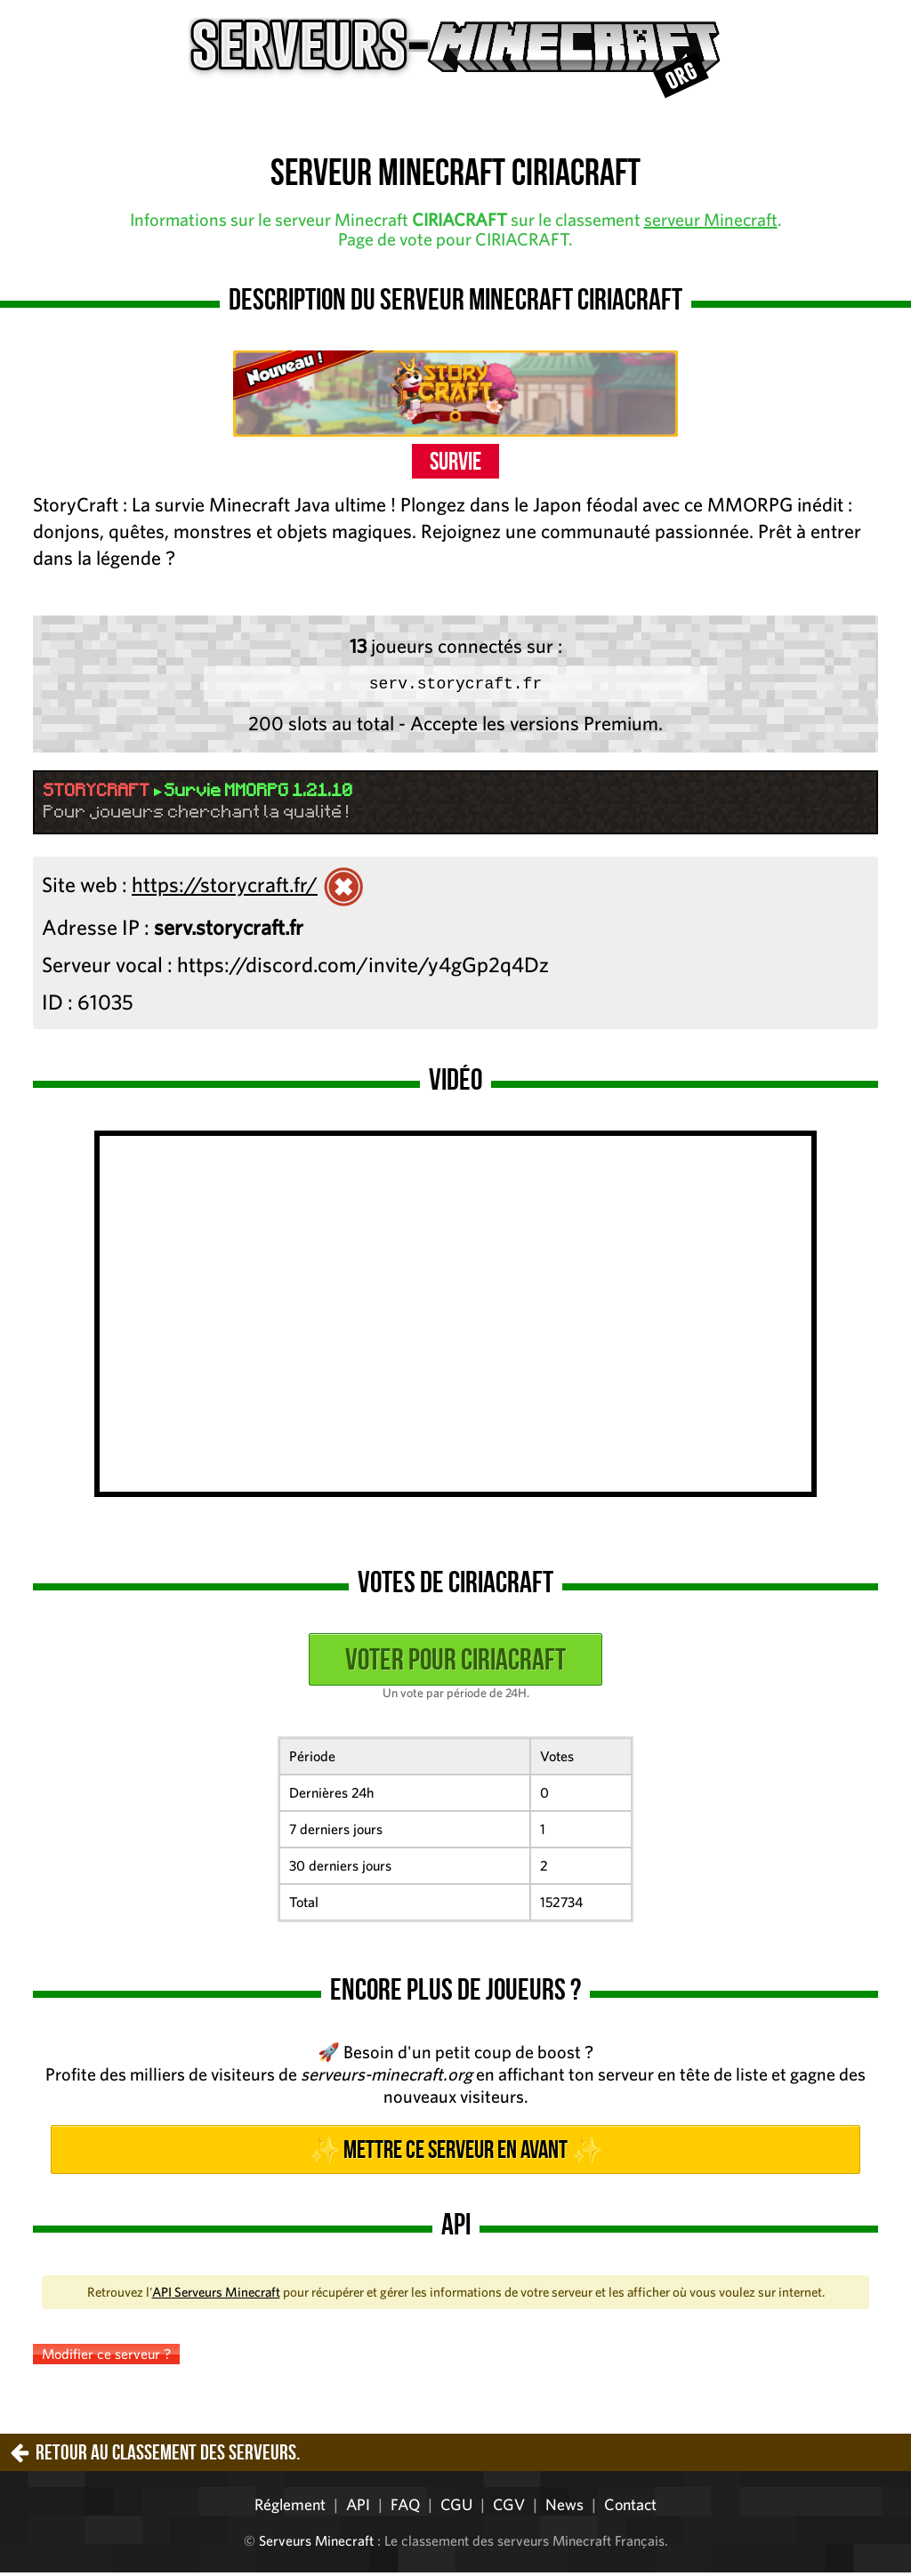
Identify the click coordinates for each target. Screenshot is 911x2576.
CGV (509, 2508)
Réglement (290, 2508)
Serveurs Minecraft (316, 2544)
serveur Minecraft (711, 219)
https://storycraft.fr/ (225, 887)
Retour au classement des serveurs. (168, 2455)
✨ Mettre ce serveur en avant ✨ (455, 2153)
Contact (630, 2508)
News (564, 2508)
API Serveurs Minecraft (216, 2295)
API (358, 2508)
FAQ (405, 2508)
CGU (456, 2508)
